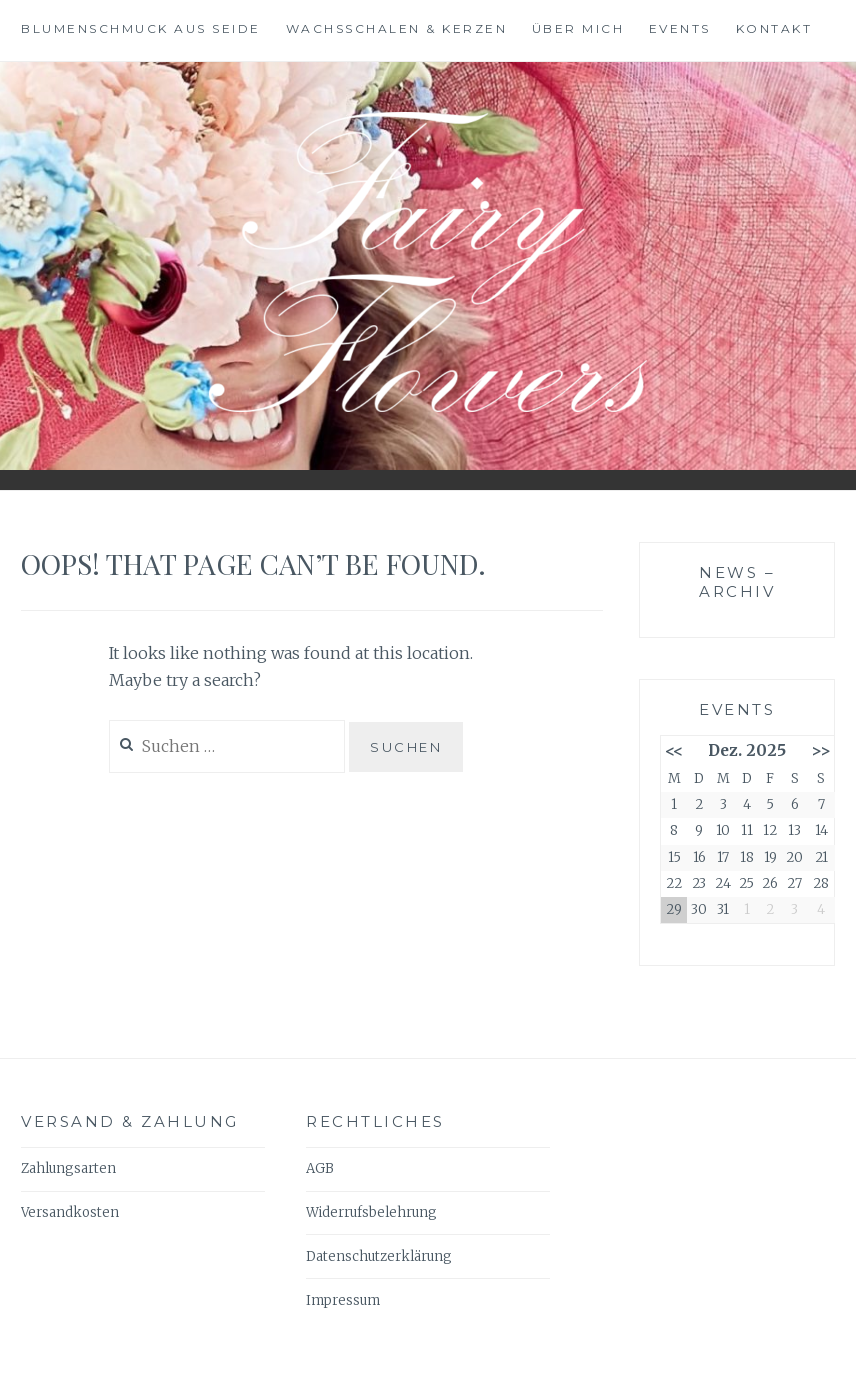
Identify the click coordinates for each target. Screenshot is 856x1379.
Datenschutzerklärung (379, 1256)
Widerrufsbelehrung (371, 1212)
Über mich (578, 28)
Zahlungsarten (68, 1168)
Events (680, 28)
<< (674, 750)
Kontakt (774, 28)
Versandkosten (70, 1212)
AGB (320, 1168)
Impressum (343, 1300)
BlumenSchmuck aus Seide (141, 28)
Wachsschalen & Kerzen (397, 28)
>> (821, 750)
